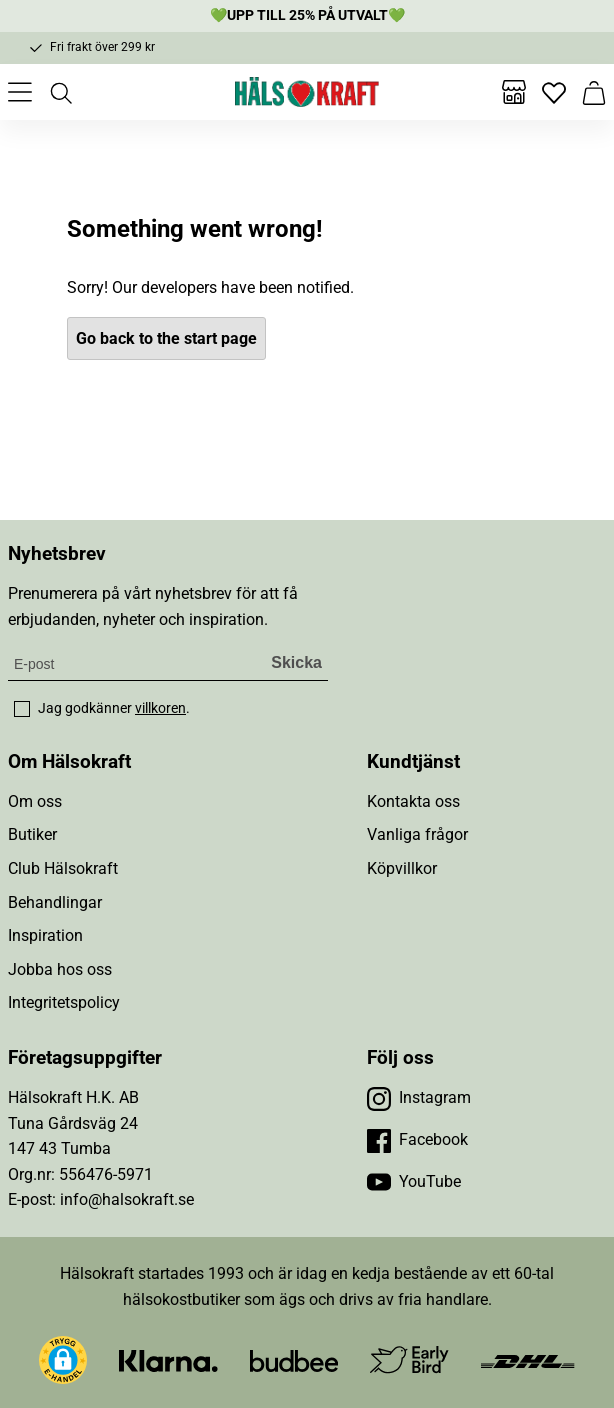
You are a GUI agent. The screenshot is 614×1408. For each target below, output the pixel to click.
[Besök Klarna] (168, 1359)
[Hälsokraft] (307, 92)
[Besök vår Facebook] (417, 1140)
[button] (63, 1360)
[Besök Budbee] (294, 1359)
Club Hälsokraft (63, 868)
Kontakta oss (413, 801)
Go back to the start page (166, 338)
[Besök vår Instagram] (419, 1098)
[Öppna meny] (20, 92)
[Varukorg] (594, 92)
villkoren (160, 708)
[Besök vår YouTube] (414, 1182)
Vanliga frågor (417, 834)
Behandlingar (55, 902)
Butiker (32, 834)
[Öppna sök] (60, 92)
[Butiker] (514, 92)
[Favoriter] (554, 92)
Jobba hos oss (60, 969)
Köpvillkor (402, 868)
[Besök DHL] (527, 1359)
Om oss (35, 801)
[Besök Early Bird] (409, 1358)
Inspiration (45, 935)
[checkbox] (22, 709)
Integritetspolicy (64, 1002)
